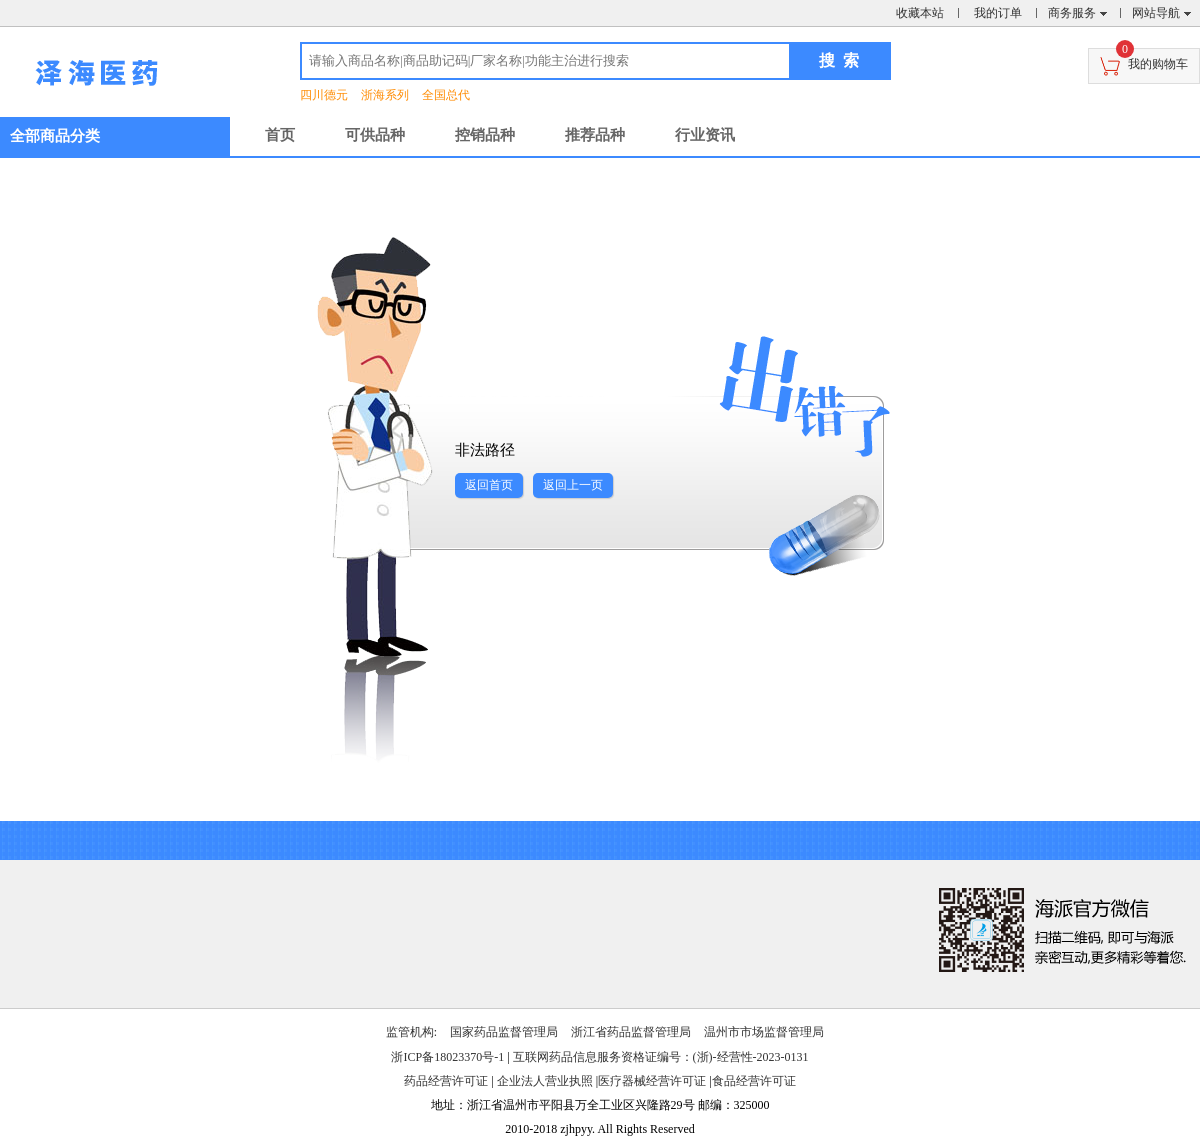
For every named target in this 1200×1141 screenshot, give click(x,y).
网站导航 (1156, 13)
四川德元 (324, 95)
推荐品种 (595, 135)
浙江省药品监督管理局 (631, 1032)
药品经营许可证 (446, 1081)
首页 (280, 135)
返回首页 (489, 485)
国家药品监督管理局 (504, 1032)
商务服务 (1072, 13)
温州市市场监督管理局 (764, 1032)
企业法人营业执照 (545, 1081)
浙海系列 (385, 95)
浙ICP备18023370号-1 (447, 1057)
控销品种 (485, 135)
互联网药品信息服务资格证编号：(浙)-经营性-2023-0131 (661, 1057)
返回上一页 (573, 485)
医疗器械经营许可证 (652, 1081)
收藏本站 (920, 13)
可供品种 (375, 135)
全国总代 (446, 95)
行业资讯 (705, 135)
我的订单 (998, 13)
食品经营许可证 (754, 1081)
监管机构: (411, 1032)
